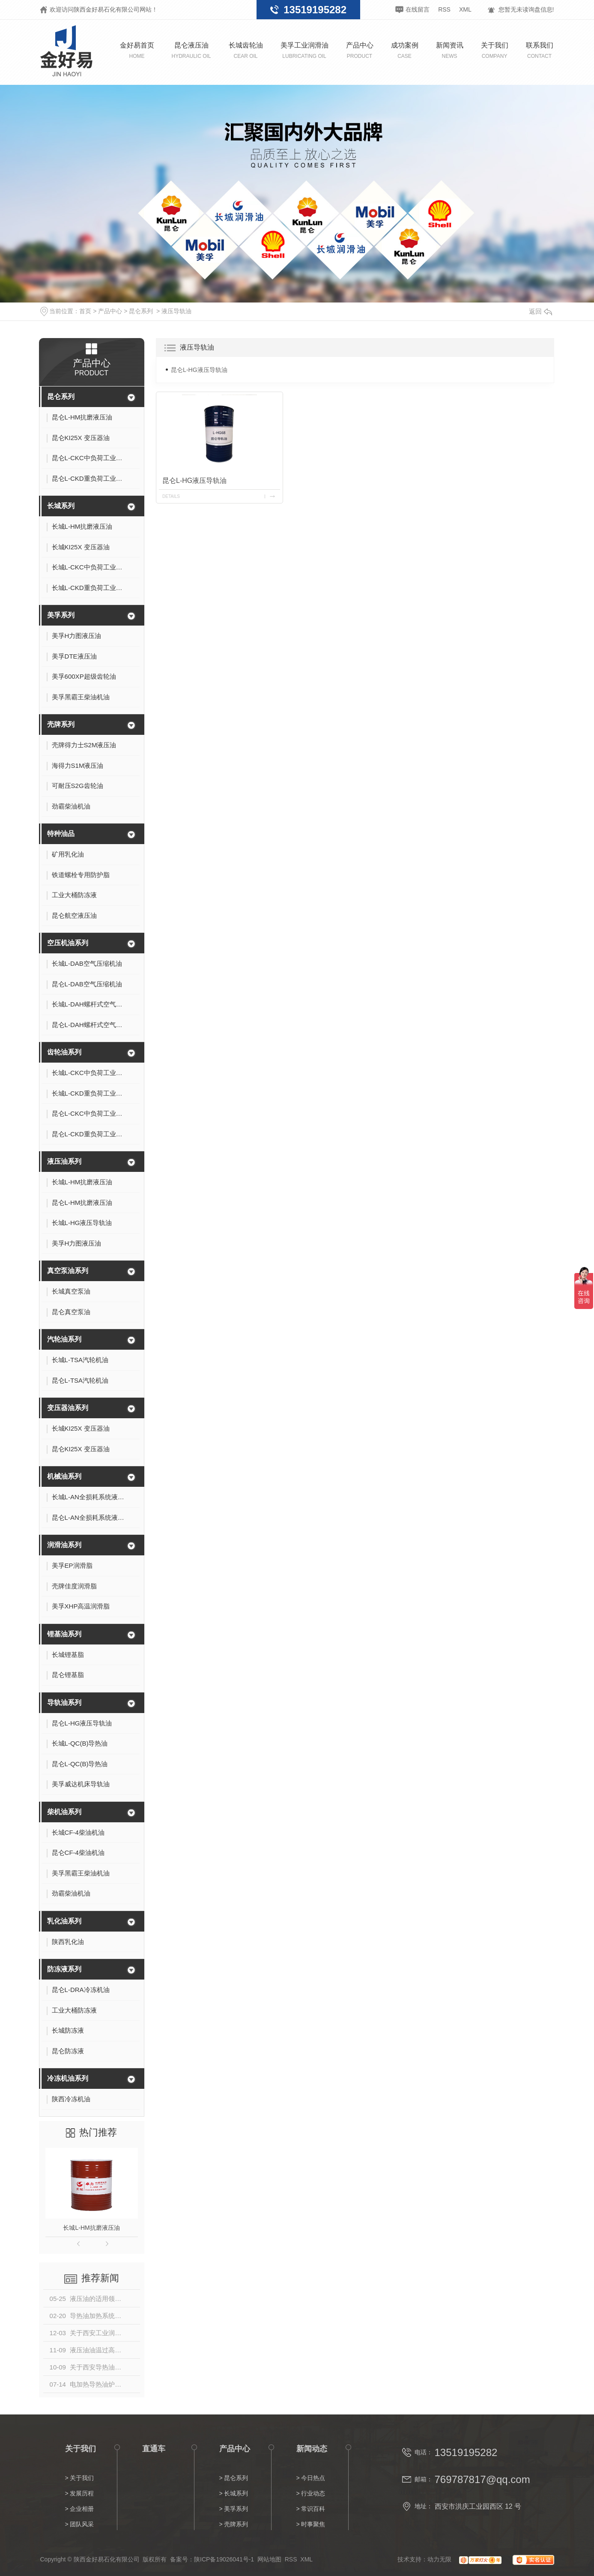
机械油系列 (64, 1476)
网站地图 (269, 2559)
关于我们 (494, 50)
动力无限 (439, 2559)
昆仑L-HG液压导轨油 (199, 369)
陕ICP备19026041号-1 (224, 2559)
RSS (444, 9)
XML (465, 9)
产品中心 (359, 50)
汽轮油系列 (64, 1339)
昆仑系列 (141, 311)
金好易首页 (137, 50)
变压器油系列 (67, 1407)
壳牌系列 (61, 724)
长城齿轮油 (246, 50)
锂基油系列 (64, 1634)
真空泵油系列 (67, 1270)
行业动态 (313, 2493)
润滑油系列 (64, 1545)
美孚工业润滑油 (304, 50)
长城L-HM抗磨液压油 (91, 2227)
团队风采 (82, 2524)
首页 (85, 311)
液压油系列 (64, 1161)
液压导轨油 (176, 311)
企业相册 (82, 2508)
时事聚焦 (313, 2524)
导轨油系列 (64, 1702)
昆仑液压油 (191, 50)
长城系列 (61, 505)
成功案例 (404, 50)
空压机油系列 (67, 943)
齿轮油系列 (64, 1052)
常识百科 (313, 2508)
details (171, 496)
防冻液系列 (64, 1969)
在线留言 (418, 9)
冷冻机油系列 (67, 2078)
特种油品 (61, 833)
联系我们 (539, 50)
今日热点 (313, 2477)
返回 (540, 311)
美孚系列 (61, 615)
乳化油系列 (64, 1921)
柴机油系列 (64, 1811)
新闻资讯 (449, 50)
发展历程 (82, 2493)
